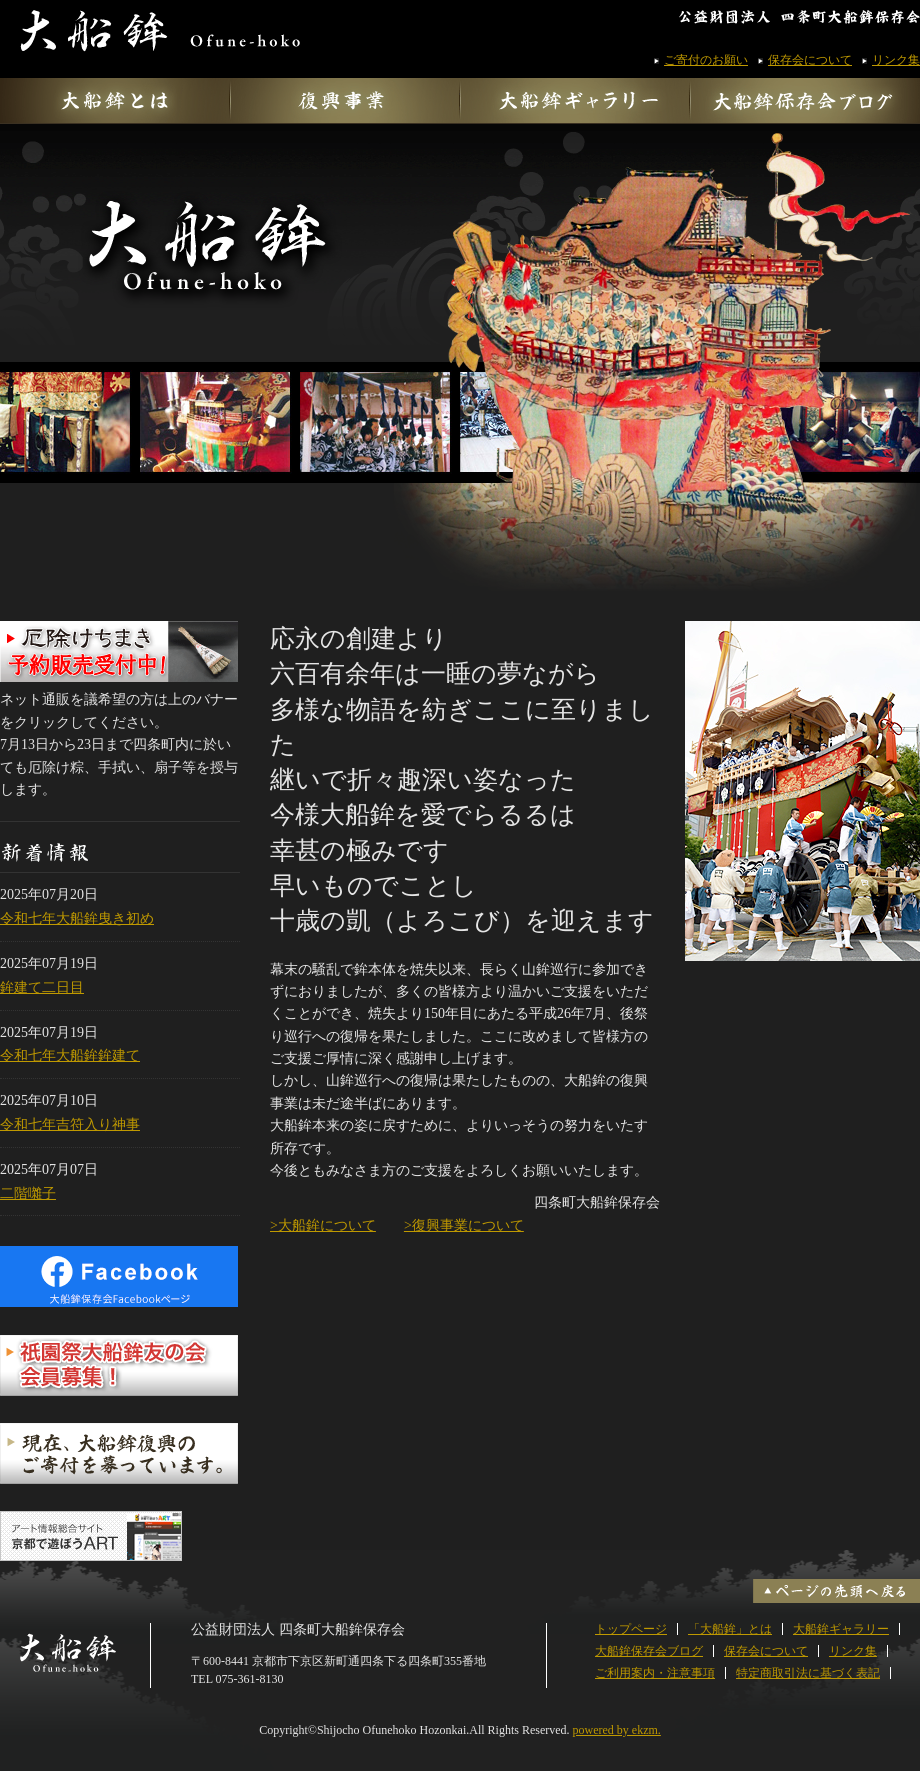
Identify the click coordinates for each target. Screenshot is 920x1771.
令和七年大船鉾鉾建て (70, 1055)
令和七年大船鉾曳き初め (77, 918)
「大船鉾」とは (730, 1629)
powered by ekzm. (617, 1730)
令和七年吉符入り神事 (70, 1124)
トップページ (631, 1629)
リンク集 (896, 60)
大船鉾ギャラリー (841, 1629)
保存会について (810, 60)
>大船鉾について (323, 1225)
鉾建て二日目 (42, 987)
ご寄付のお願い (706, 60)
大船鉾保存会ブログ (649, 1651)
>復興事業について (464, 1225)
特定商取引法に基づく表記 (808, 1673)
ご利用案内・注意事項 (655, 1673)
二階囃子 (28, 1193)
